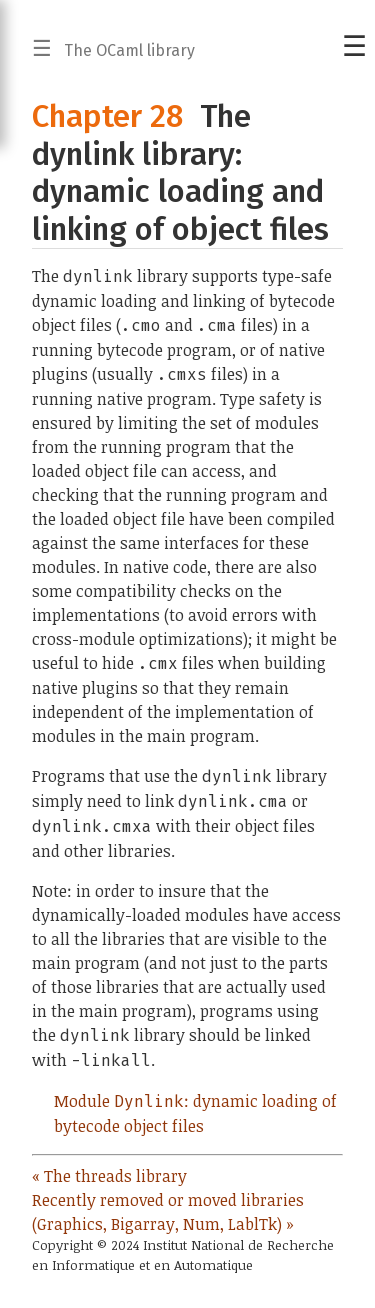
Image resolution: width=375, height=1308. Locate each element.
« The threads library (109, 1176)
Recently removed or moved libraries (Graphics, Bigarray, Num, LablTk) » (168, 1212)
